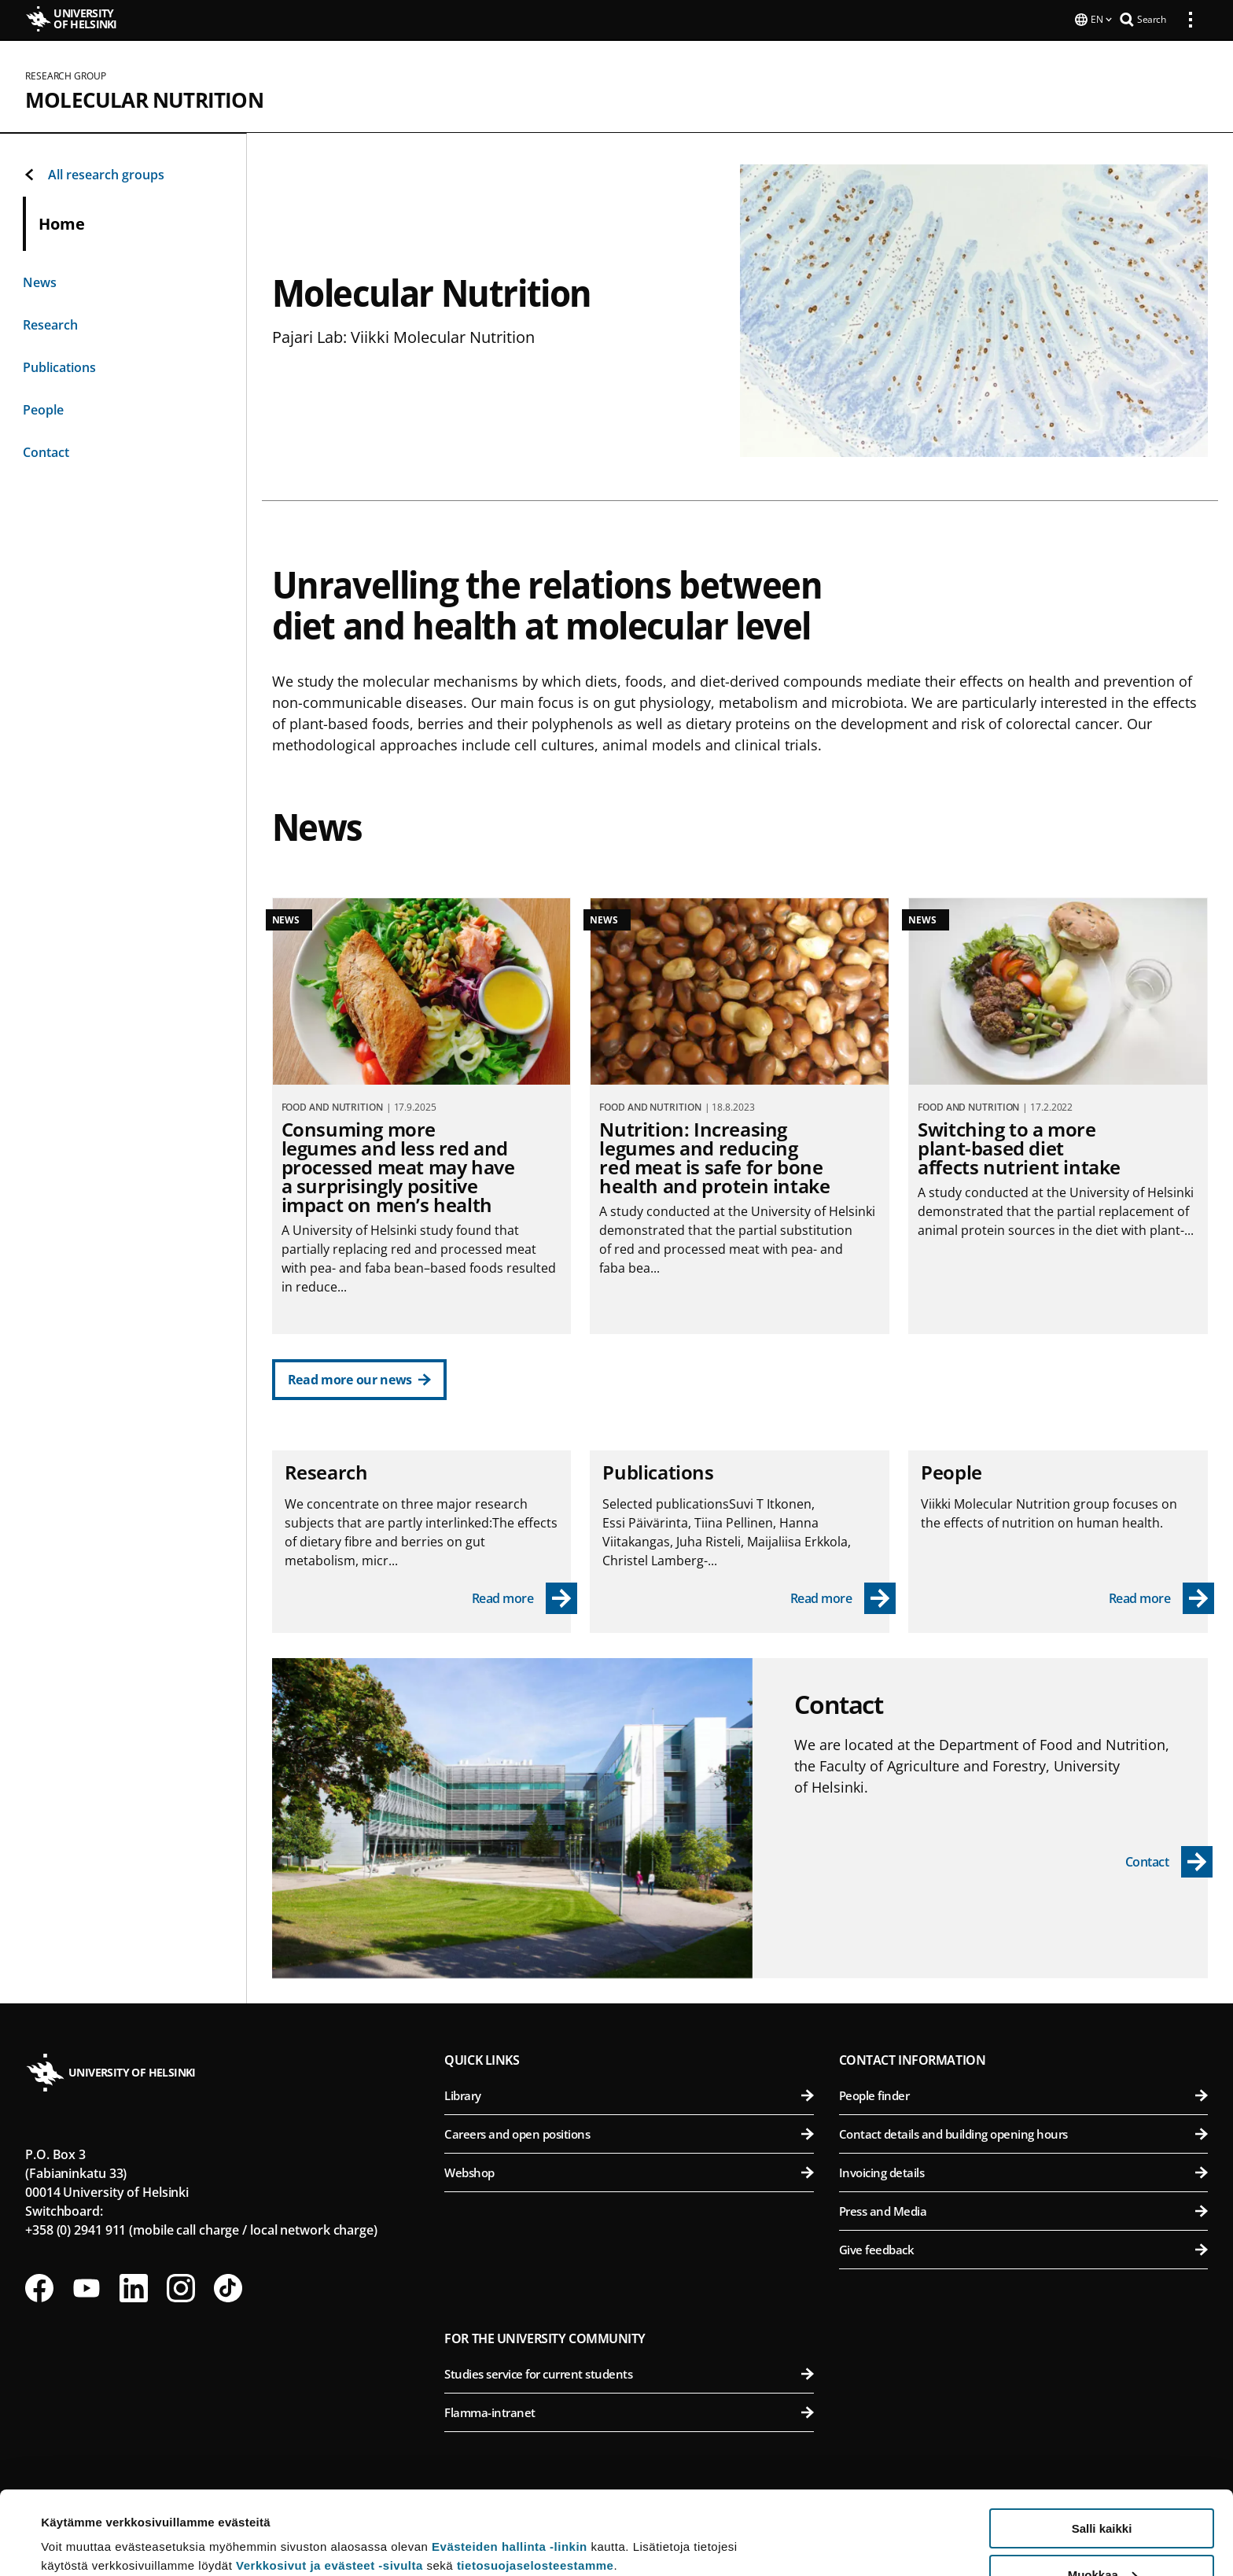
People (43, 408)
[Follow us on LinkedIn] (134, 2286)
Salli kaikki (1102, 2445)
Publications (59, 365)
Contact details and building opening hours (1023, 2132)
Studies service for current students (628, 2372)
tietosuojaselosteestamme (535, 2482)
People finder (1023, 2094)
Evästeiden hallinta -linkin (509, 2463)
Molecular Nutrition (144, 98)
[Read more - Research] (525, 1596)
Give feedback (1023, 2248)
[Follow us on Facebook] (39, 2286)
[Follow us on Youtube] (86, 2286)
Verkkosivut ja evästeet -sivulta (329, 2482)
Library (628, 2094)
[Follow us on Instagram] (181, 2286)
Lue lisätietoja (81, 2525)
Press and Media (1023, 2209)
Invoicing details (1023, 2171)
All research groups (93, 173)
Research (50, 323)
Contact (46, 450)
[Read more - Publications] (843, 1596)
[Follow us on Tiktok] (228, 2286)
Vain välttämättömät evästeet (1102, 2537)
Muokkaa (1102, 2491)
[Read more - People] (1162, 1596)
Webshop (628, 2171)
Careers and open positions (628, 2132)
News (40, 280)
